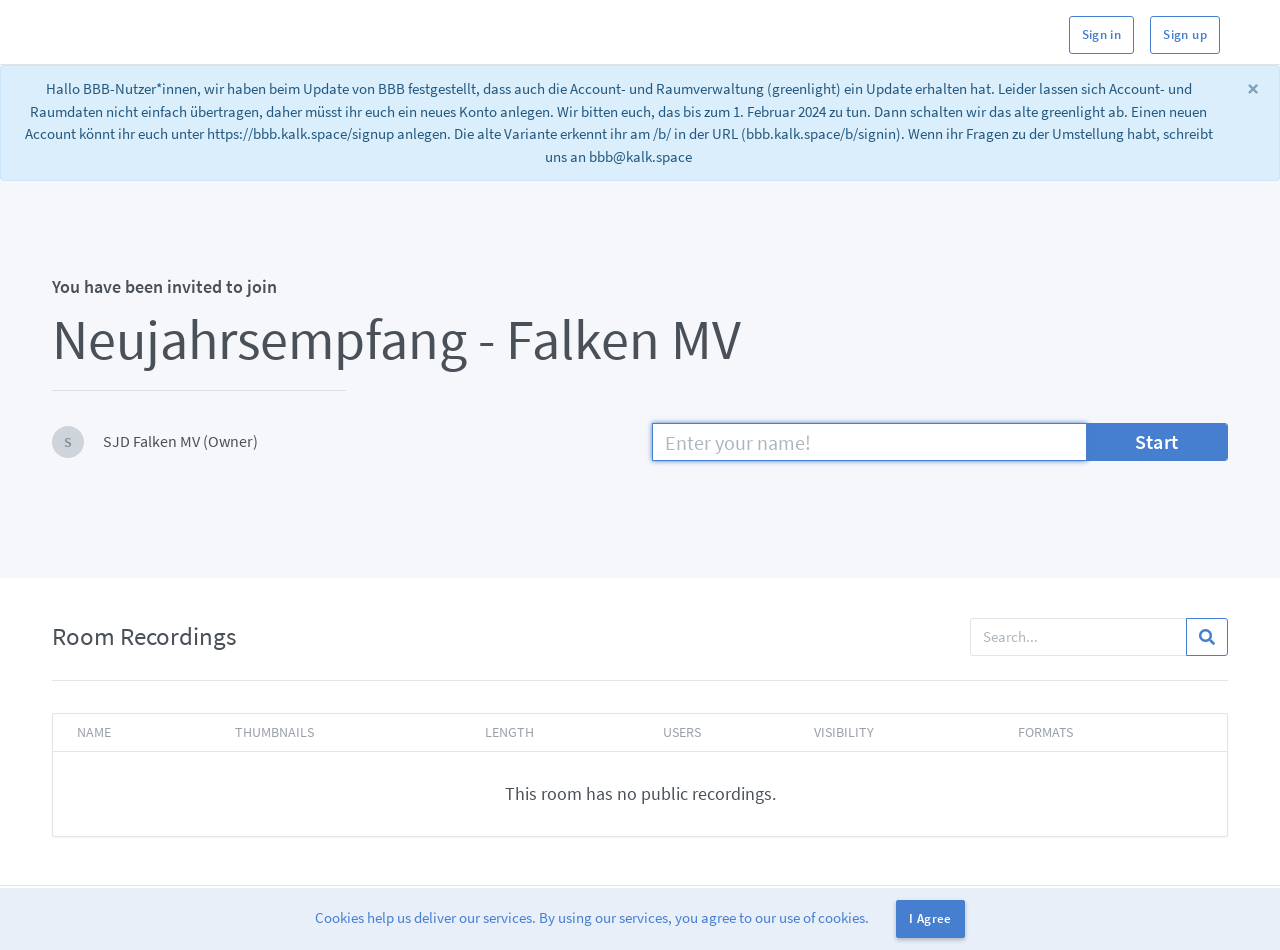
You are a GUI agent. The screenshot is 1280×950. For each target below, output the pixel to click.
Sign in (1102, 34)
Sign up (1185, 34)
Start (1157, 441)
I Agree (930, 918)
